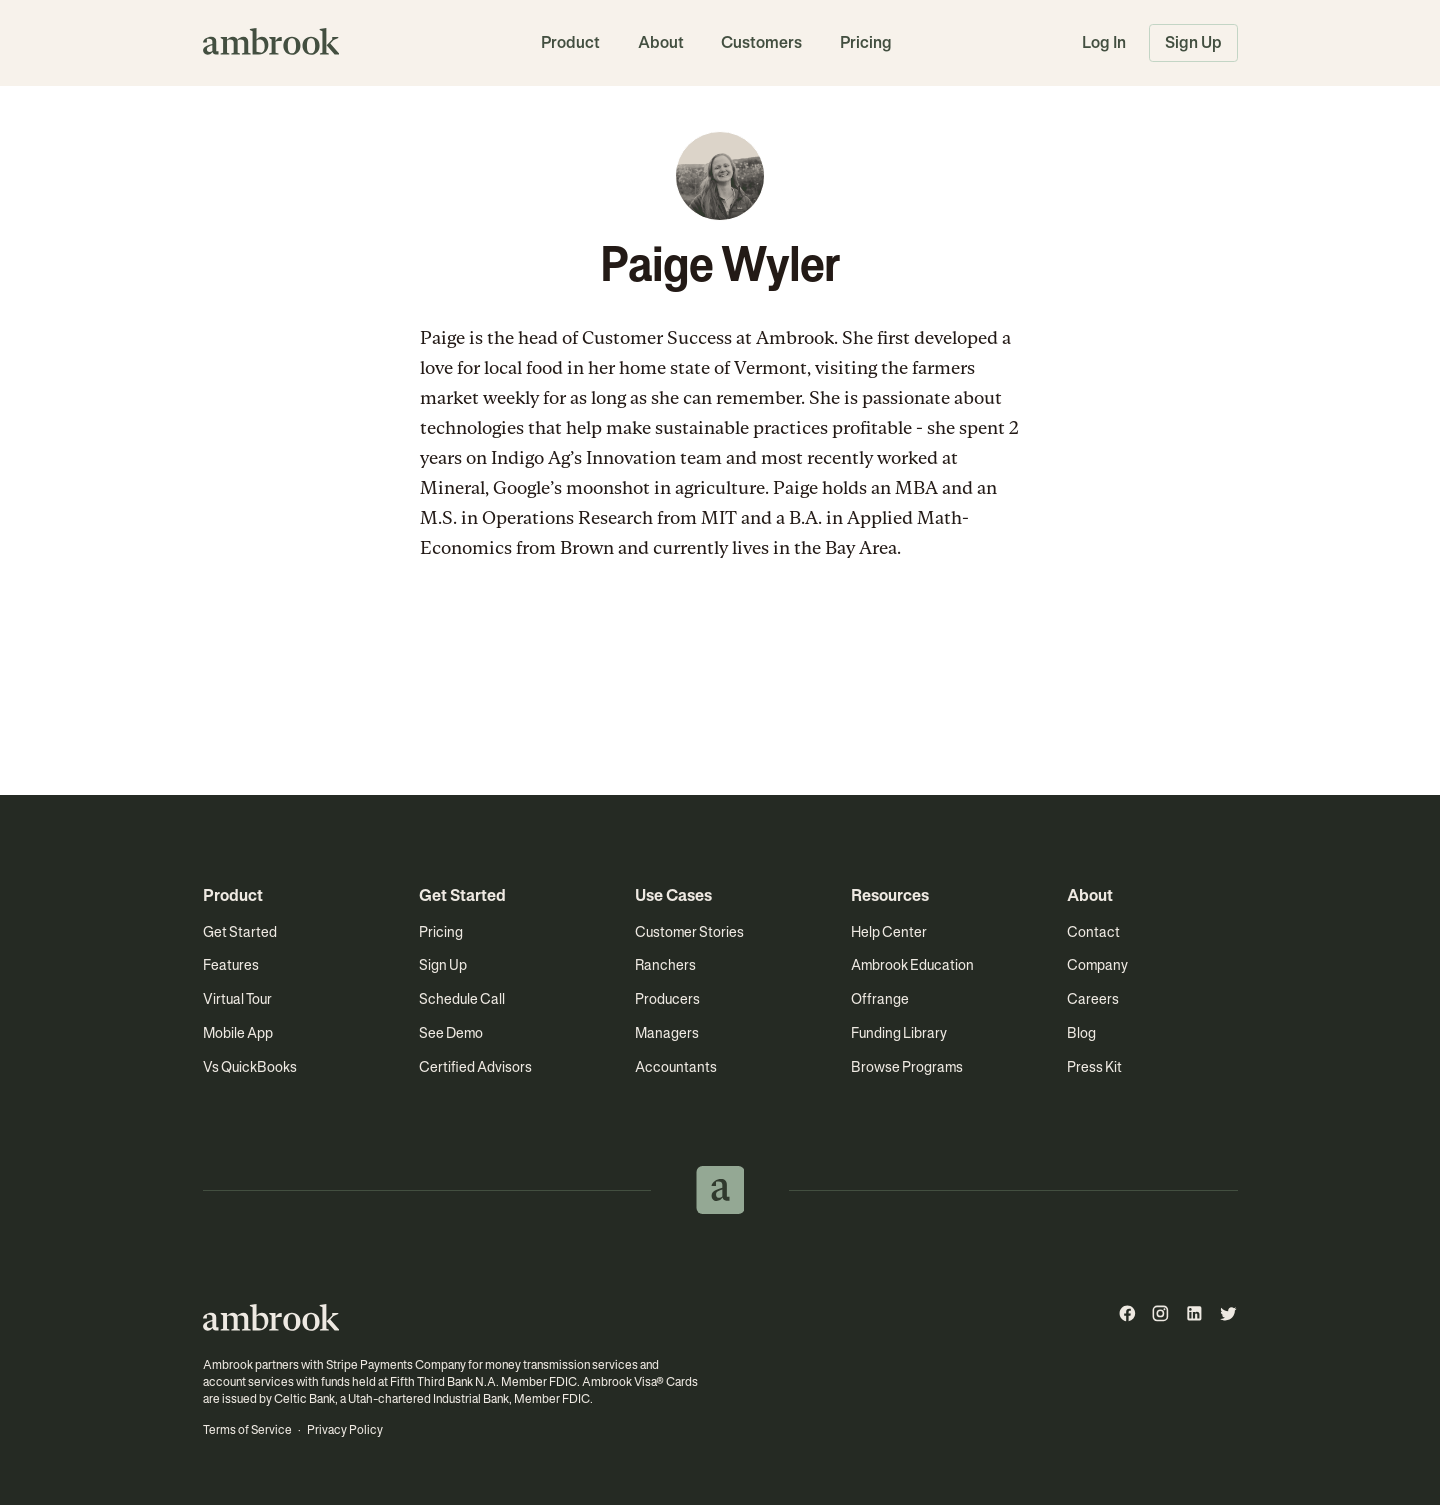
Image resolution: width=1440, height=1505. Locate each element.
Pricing (866, 42)
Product (570, 42)
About (661, 42)
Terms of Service (247, 1430)
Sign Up (1193, 42)
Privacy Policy (345, 1430)
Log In (1104, 42)
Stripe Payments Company (396, 1365)
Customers (761, 42)
